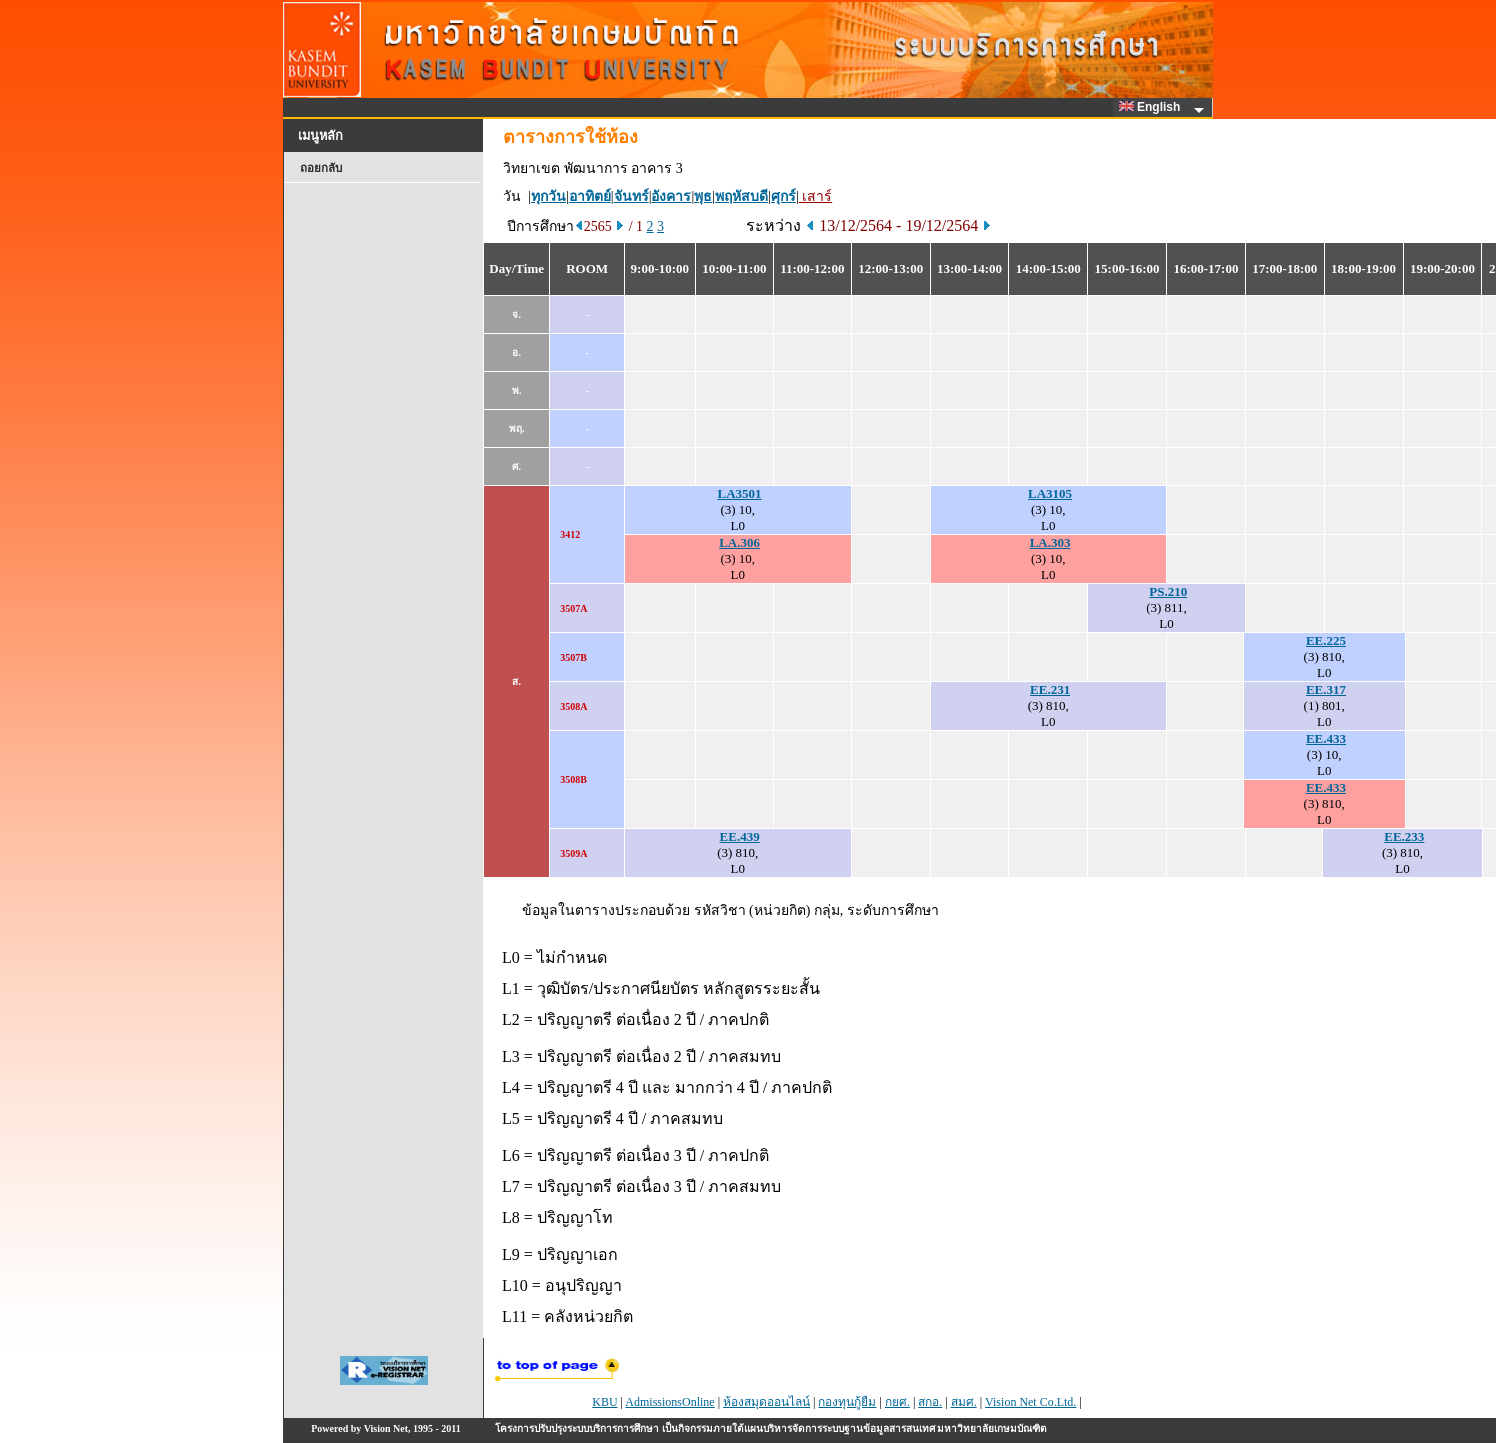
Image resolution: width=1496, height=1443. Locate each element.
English (1153, 107)
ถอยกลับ (321, 168)
